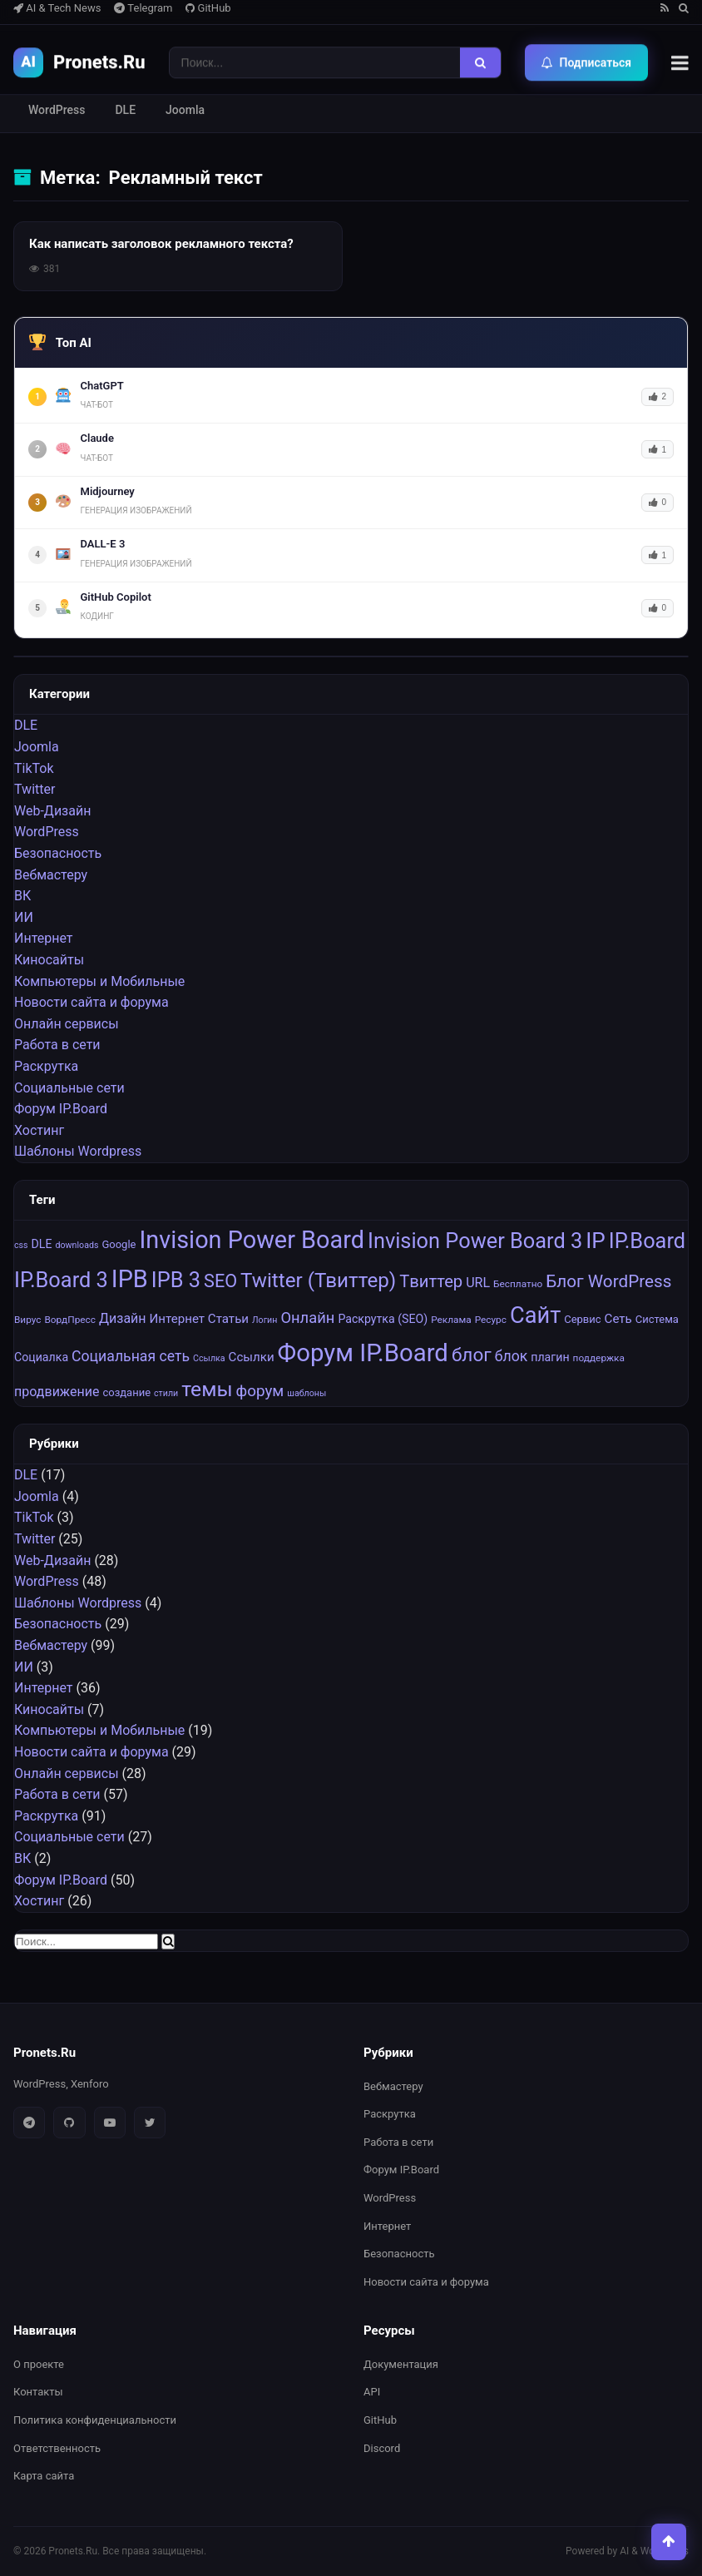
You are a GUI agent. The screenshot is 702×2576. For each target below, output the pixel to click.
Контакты (38, 2391)
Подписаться (586, 62)
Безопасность (57, 853)
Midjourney (108, 491)
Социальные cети (69, 1088)
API (371, 2391)
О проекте (38, 2364)
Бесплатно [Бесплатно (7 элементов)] (517, 1284)
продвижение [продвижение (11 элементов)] (56, 1392)
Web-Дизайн (52, 811)
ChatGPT (102, 385)
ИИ (23, 917)
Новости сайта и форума (91, 1003)
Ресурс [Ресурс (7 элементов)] (491, 1319)
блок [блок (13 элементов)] (511, 1357)
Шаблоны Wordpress (77, 1152)
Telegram (143, 8)
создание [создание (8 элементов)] (126, 1393)
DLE (125, 109)
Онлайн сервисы (66, 1024)
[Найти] (480, 62)
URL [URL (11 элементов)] (478, 1282)
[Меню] (680, 62)
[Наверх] (663, 2537)
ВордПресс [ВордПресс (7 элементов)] (70, 1319)
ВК (22, 896)
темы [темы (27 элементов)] (206, 1390)
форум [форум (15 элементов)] (260, 1392)
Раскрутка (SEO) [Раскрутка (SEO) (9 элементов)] (383, 1318)
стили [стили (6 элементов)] (166, 1394)
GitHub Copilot (116, 597)
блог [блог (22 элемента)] (472, 1356)
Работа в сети (57, 1045)
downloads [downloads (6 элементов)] (76, 1246)
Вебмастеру (50, 875)
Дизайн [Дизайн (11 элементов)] (122, 1318)
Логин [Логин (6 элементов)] (264, 1320)
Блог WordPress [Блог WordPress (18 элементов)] (608, 1281)
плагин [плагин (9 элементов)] (550, 1358)
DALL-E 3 (103, 543)
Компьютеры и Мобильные (99, 981)
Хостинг (39, 1130)
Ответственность (57, 2448)
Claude (97, 438)
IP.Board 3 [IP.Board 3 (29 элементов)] (61, 1279)
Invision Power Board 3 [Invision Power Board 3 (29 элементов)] (475, 1241)
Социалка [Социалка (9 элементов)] (41, 1358)
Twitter (34, 790)
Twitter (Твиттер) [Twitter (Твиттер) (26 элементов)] (318, 1280)
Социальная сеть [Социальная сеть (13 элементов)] (131, 1357)
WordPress (56, 109)
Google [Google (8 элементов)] (118, 1245)
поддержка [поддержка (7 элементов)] (599, 1359)
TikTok (34, 768)
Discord (381, 2448)
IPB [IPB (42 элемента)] (129, 1279)
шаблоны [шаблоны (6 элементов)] (306, 1394)
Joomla (185, 109)
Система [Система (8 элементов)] (657, 1319)
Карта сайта (43, 2475)
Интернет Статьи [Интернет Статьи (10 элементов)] (199, 1318)
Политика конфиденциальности (94, 2420)
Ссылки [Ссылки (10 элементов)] (251, 1357)
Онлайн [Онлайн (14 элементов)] (307, 1317)
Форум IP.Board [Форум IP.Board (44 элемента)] (363, 1354)
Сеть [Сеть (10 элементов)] (618, 1318)
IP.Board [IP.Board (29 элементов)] (647, 1241)
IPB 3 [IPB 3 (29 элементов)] (175, 1279)
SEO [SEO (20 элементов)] (220, 1281)
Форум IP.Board (60, 1109)
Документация (400, 2364)
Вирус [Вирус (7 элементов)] (28, 1319)
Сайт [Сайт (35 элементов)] (535, 1315)
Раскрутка (46, 1066)
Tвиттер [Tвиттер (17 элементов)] (430, 1281)
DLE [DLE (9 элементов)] (42, 1244)
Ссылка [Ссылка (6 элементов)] (209, 1359)
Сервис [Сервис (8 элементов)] (582, 1319)
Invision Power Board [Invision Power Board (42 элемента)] (251, 1240)
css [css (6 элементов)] (21, 1246)
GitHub (207, 8)
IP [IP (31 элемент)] (596, 1241)
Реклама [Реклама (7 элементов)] (451, 1319)
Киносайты (49, 960)
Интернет (43, 939)
